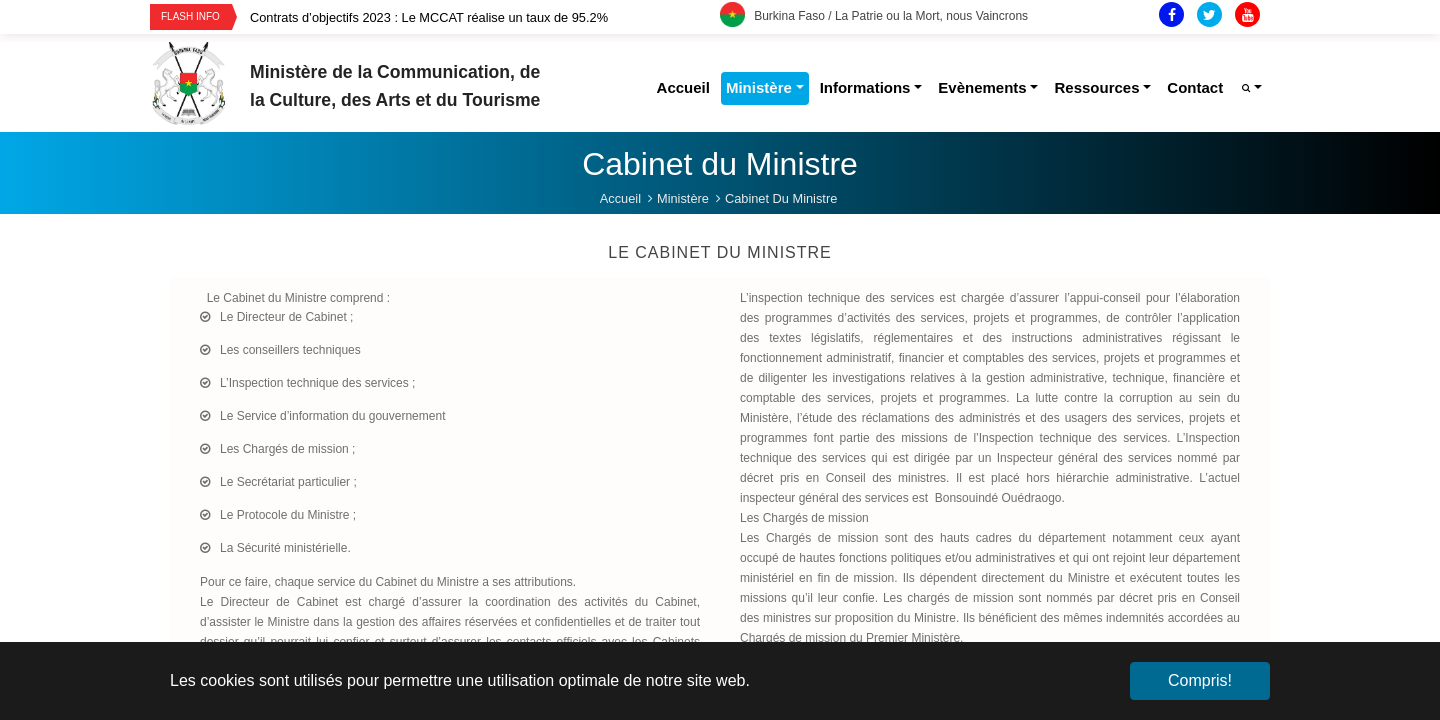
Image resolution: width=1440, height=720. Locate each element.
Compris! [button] (1200, 680)
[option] (485, 17)
